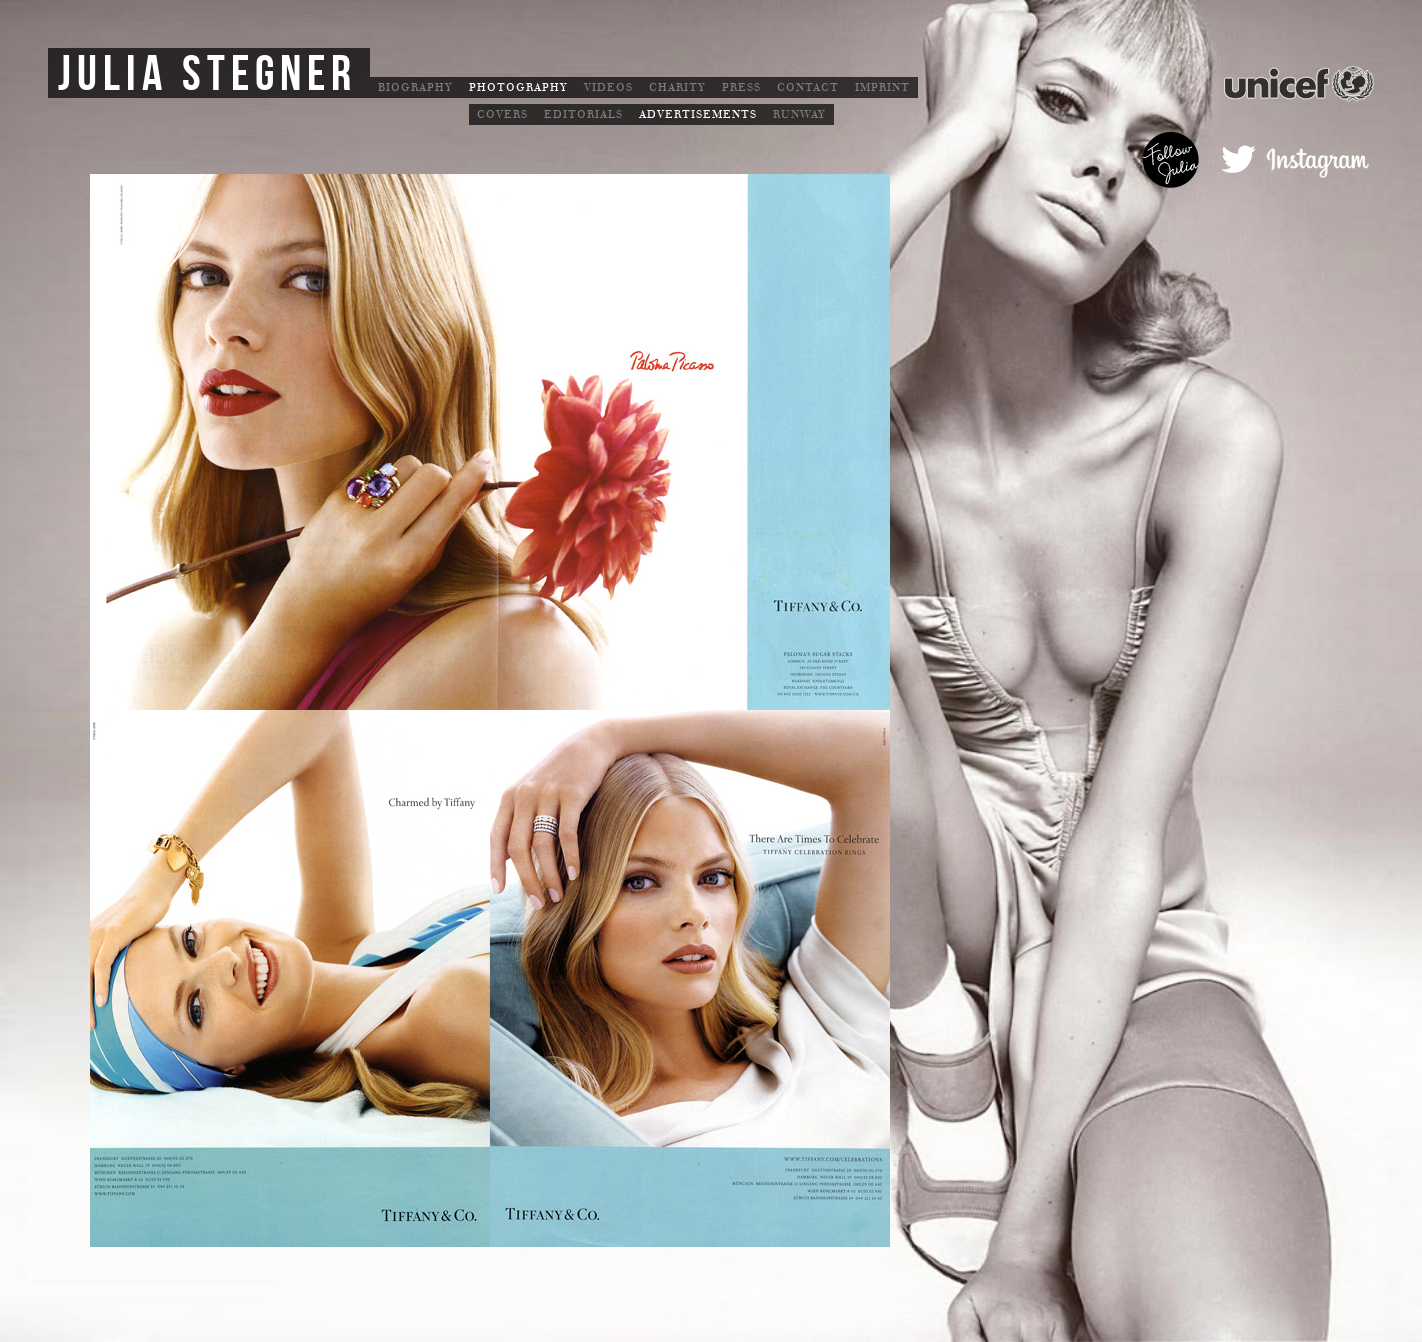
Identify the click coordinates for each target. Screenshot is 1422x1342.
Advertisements (698, 114)
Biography (415, 87)
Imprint (882, 87)
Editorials (583, 114)
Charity (677, 87)
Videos (608, 87)
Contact (808, 87)
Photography (518, 87)
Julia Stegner (207, 75)
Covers (502, 114)
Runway (799, 114)
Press (741, 87)
